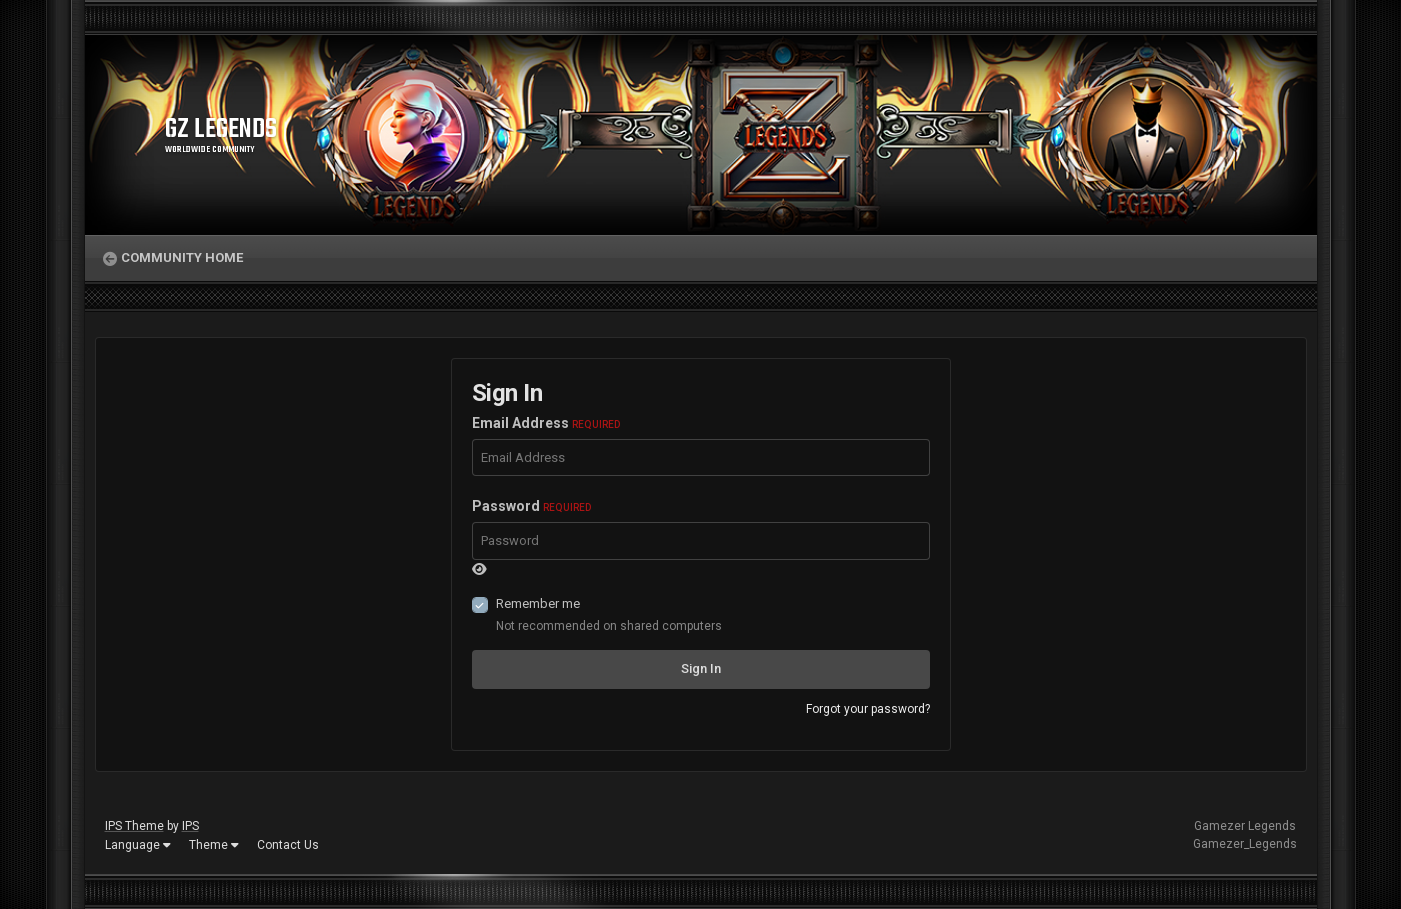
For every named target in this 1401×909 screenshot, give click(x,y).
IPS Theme (134, 826)
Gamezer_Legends (1245, 844)
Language (138, 845)
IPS (190, 826)
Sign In (701, 668)
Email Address (546, 423)
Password (531, 506)
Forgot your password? (868, 709)
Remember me (538, 603)
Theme (214, 845)
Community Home (182, 257)
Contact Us (288, 845)
